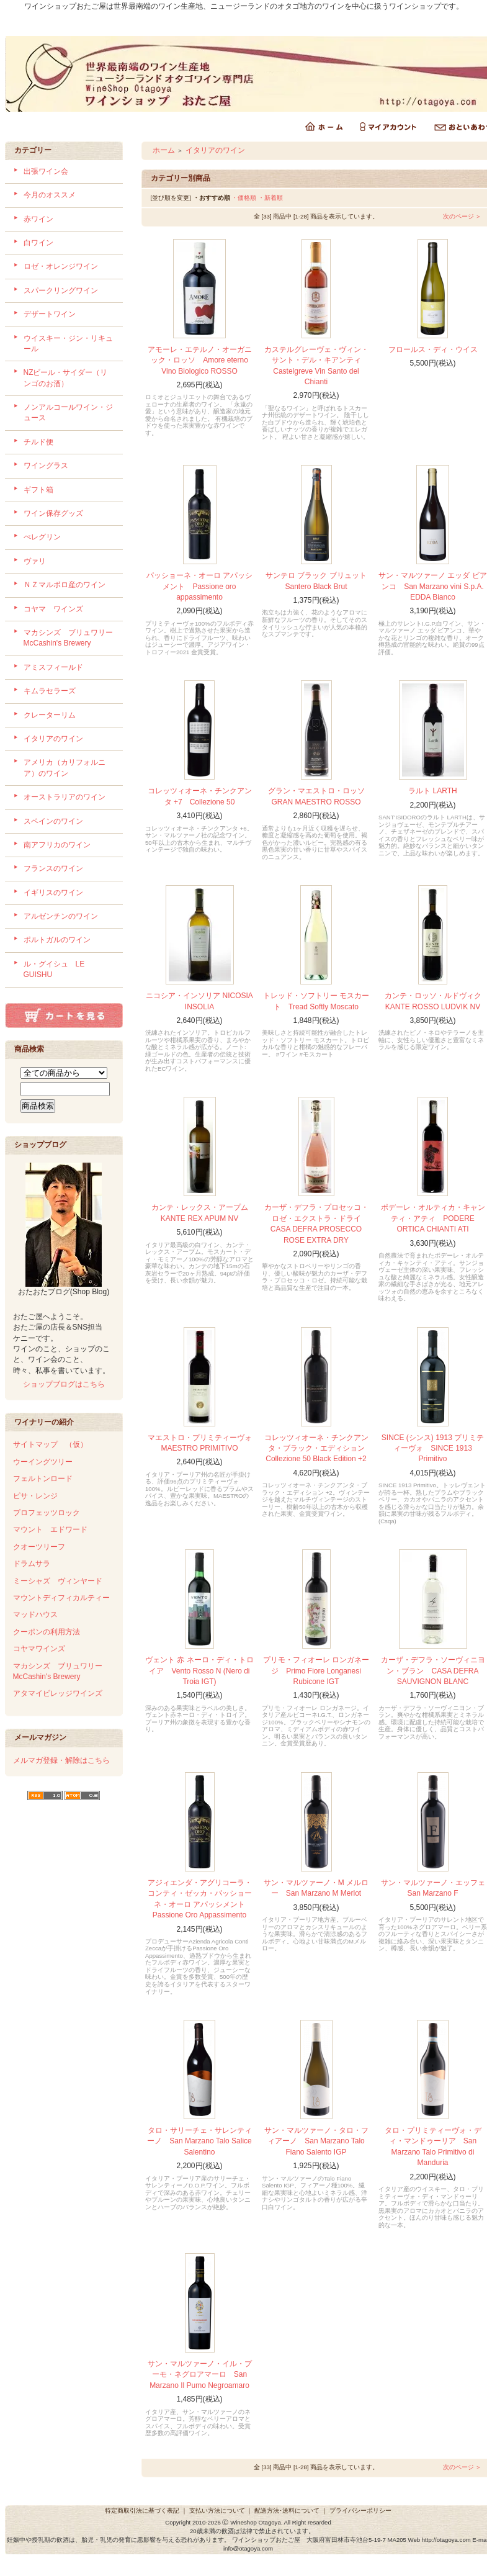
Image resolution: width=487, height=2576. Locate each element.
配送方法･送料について (286, 2510)
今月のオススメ (50, 195)
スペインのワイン (53, 821)
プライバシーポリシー (360, 2510)
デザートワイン (50, 314)
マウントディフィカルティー (61, 1597)
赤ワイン (38, 219)
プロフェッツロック (46, 1512)
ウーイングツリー (43, 1461)
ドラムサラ (31, 1563)
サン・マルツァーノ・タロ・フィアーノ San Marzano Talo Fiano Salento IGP (316, 2141)
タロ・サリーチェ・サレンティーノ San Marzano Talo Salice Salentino (199, 2141)
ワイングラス (46, 465)
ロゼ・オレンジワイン (61, 266)
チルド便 (38, 442)
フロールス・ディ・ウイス (433, 349)
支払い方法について (217, 2510)
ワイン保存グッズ (53, 513)
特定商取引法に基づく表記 (142, 2510)
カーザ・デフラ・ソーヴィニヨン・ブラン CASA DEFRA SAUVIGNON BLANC (433, 1670)
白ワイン (38, 242)
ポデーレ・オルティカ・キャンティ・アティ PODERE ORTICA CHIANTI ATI (433, 1218)
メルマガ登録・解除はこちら (61, 1760)
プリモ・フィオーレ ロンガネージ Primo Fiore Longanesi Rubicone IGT (316, 1670)
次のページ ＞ (462, 216)
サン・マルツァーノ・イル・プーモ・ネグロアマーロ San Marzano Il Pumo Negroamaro (200, 2374)
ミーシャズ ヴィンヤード (57, 1581)
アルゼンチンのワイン (61, 916)
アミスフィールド (53, 667)
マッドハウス (35, 1614)
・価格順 (243, 197)
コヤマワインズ (39, 1648)
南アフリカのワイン (57, 844)
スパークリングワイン (61, 290)
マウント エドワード (50, 1529)
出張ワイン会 (54, 171)
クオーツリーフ (39, 1546)
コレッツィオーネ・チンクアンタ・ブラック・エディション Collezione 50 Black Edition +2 (316, 1448)
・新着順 (270, 197)
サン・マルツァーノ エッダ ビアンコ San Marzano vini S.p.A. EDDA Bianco (432, 586)
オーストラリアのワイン (64, 797)
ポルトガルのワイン (57, 939)
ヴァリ (35, 561)
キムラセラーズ (50, 691)
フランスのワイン (53, 868)
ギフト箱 (38, 489)
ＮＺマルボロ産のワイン (64, 584)
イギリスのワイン (53, 892)
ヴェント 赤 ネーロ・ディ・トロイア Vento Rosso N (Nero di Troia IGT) (199, 1670)
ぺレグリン (42, 537)
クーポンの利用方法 (46, 1632)
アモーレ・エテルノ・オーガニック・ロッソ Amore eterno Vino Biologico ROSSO (200, 360)
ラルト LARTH (432, 790)
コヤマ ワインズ (53, 609)
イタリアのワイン (53, 738)
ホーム (164, 150)
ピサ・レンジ (35, 1496)
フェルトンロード (43, 1478)
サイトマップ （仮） (50, 1444)
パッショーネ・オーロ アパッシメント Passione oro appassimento (199, 586)
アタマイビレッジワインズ (57, 1693)
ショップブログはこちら (64, 1384)
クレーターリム (50, 715)
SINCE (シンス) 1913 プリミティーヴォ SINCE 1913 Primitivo (433, 1448)
